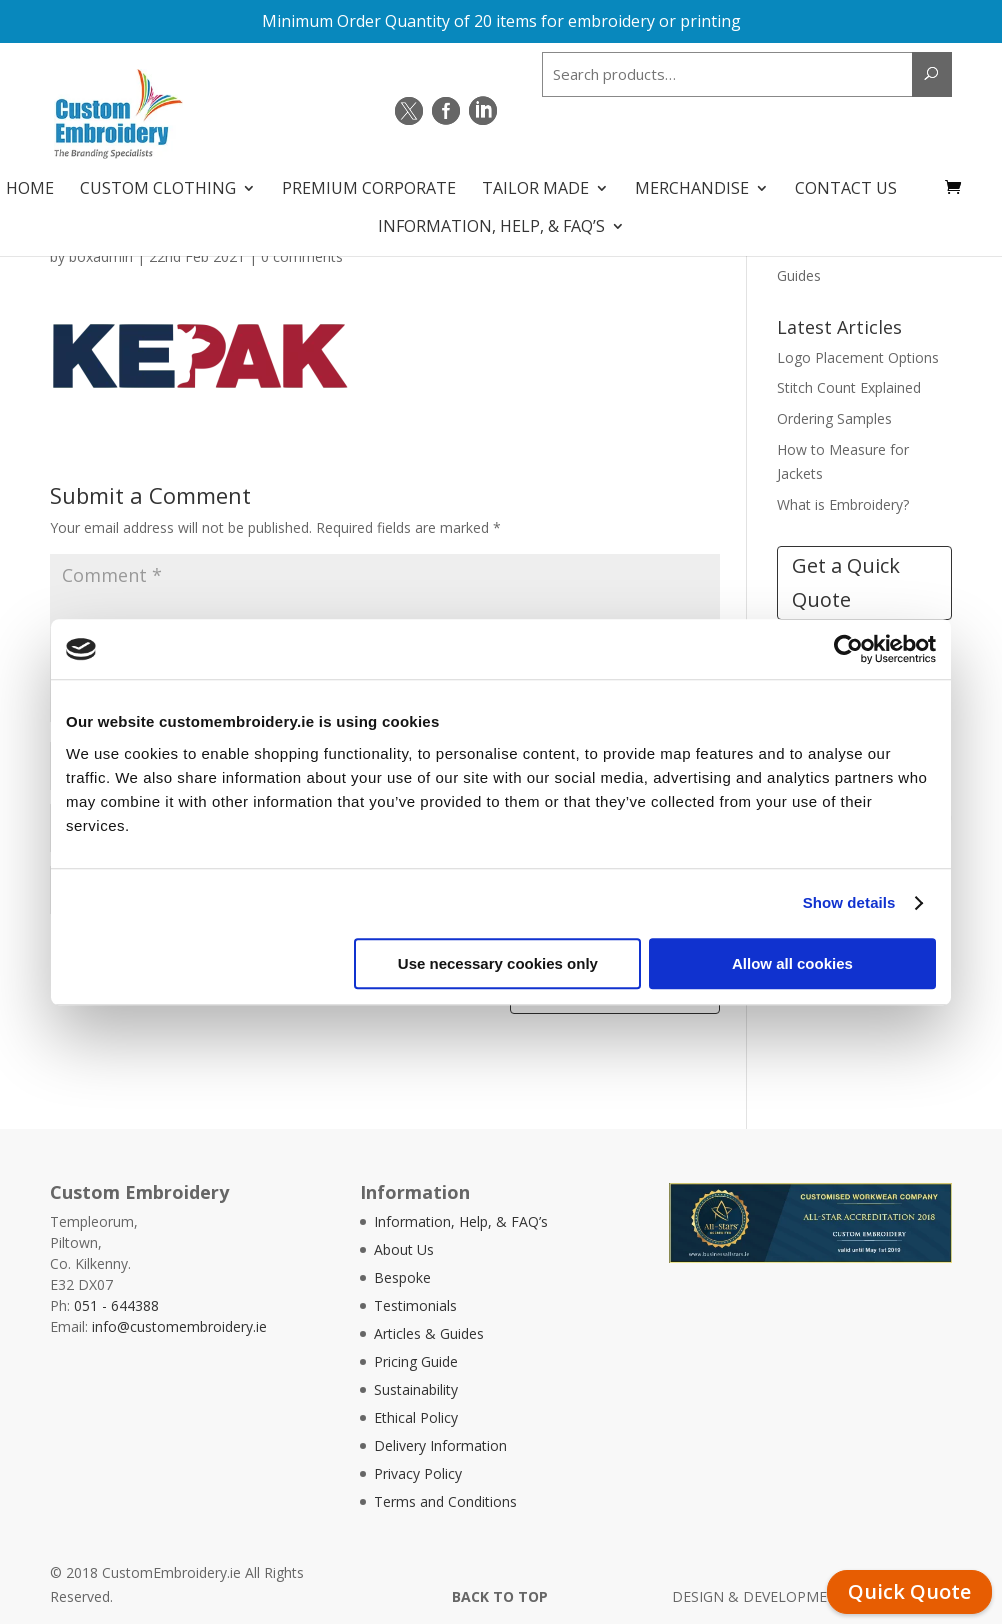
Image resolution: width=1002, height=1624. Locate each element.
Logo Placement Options (858, 357)
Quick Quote (909, 1591)
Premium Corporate (369, 182)
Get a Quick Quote (846, 582)
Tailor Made (535, 182)
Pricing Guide (416, 1361)
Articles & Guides (429, 1333)
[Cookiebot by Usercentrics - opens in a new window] (848, 649)
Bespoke (402, 1277)
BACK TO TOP (500, 1596)
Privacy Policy (418, 1473)
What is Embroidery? (843, 504)
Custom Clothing (158, 182)
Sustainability (416, 1389)
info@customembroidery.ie (179, 1326)
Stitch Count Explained (849, 387)
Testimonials (415, 1305)
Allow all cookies (792, 963)
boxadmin (101, 256)
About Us (404, 1249)
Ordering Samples (834, 418)
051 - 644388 (116, 1305)
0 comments (302, 256)
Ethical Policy (416, 1417)
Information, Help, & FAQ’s (491, 220)
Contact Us (846, 182)
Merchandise (692, 182)
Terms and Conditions (445, 1501)
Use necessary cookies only (498, 963)
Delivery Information (440, 1445)
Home (30, 182)
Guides (799, 275)
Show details (849, 902)
